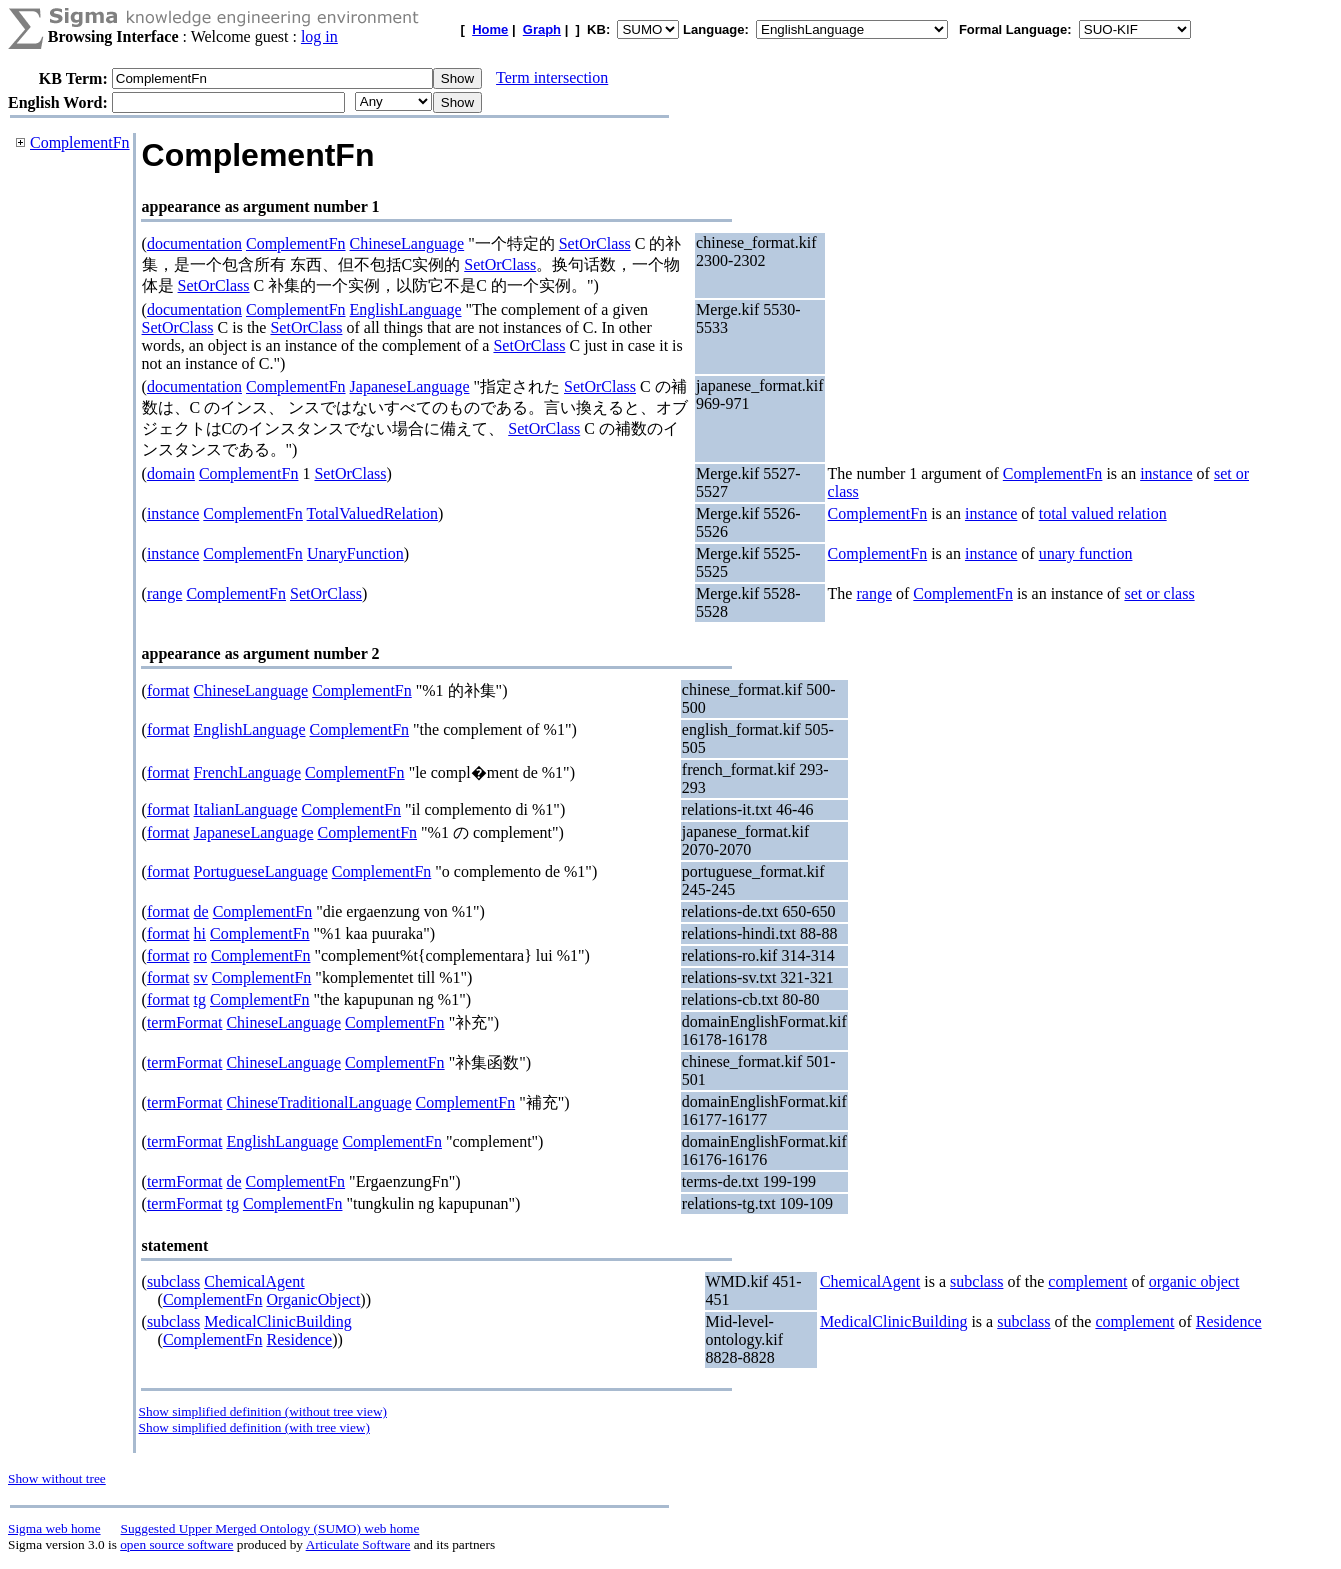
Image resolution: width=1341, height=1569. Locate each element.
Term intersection (552, 77)
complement (1087, 1281)
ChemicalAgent (254, 1281)
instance (1166, 473)
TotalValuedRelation (372, 513)
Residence (299, 1339)
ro (200, 955)
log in (319, 36)
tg (200, 999)
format (168, 690)
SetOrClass (595, 243)
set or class (1159, 593)
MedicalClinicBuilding (278, 1321)
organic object (1194, 1281)
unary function (1086, 553)
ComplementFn (80, 142)
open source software (176, 1544)
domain (171, 473)
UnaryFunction (355, 553)
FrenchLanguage (248, 772)
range (165, 593)
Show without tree (57, 1478)
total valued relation (1103, 513)
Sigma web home (54, 1528)
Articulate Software (358, 1544)
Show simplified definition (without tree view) (263, 1411)
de (201, 911)
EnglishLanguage (406, 309)
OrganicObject (313, 1299)
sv (201, 977)
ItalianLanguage (246, 809)
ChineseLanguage (407, 243)
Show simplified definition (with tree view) (254, 1427)
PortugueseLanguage (261, 871)
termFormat (185, 1022)
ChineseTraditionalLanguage (318, 1102)
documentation (194, 243)
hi (200, 933)
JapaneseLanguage (410, 386)
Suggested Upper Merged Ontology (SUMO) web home (270, 1528)
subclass (173, 1281)
